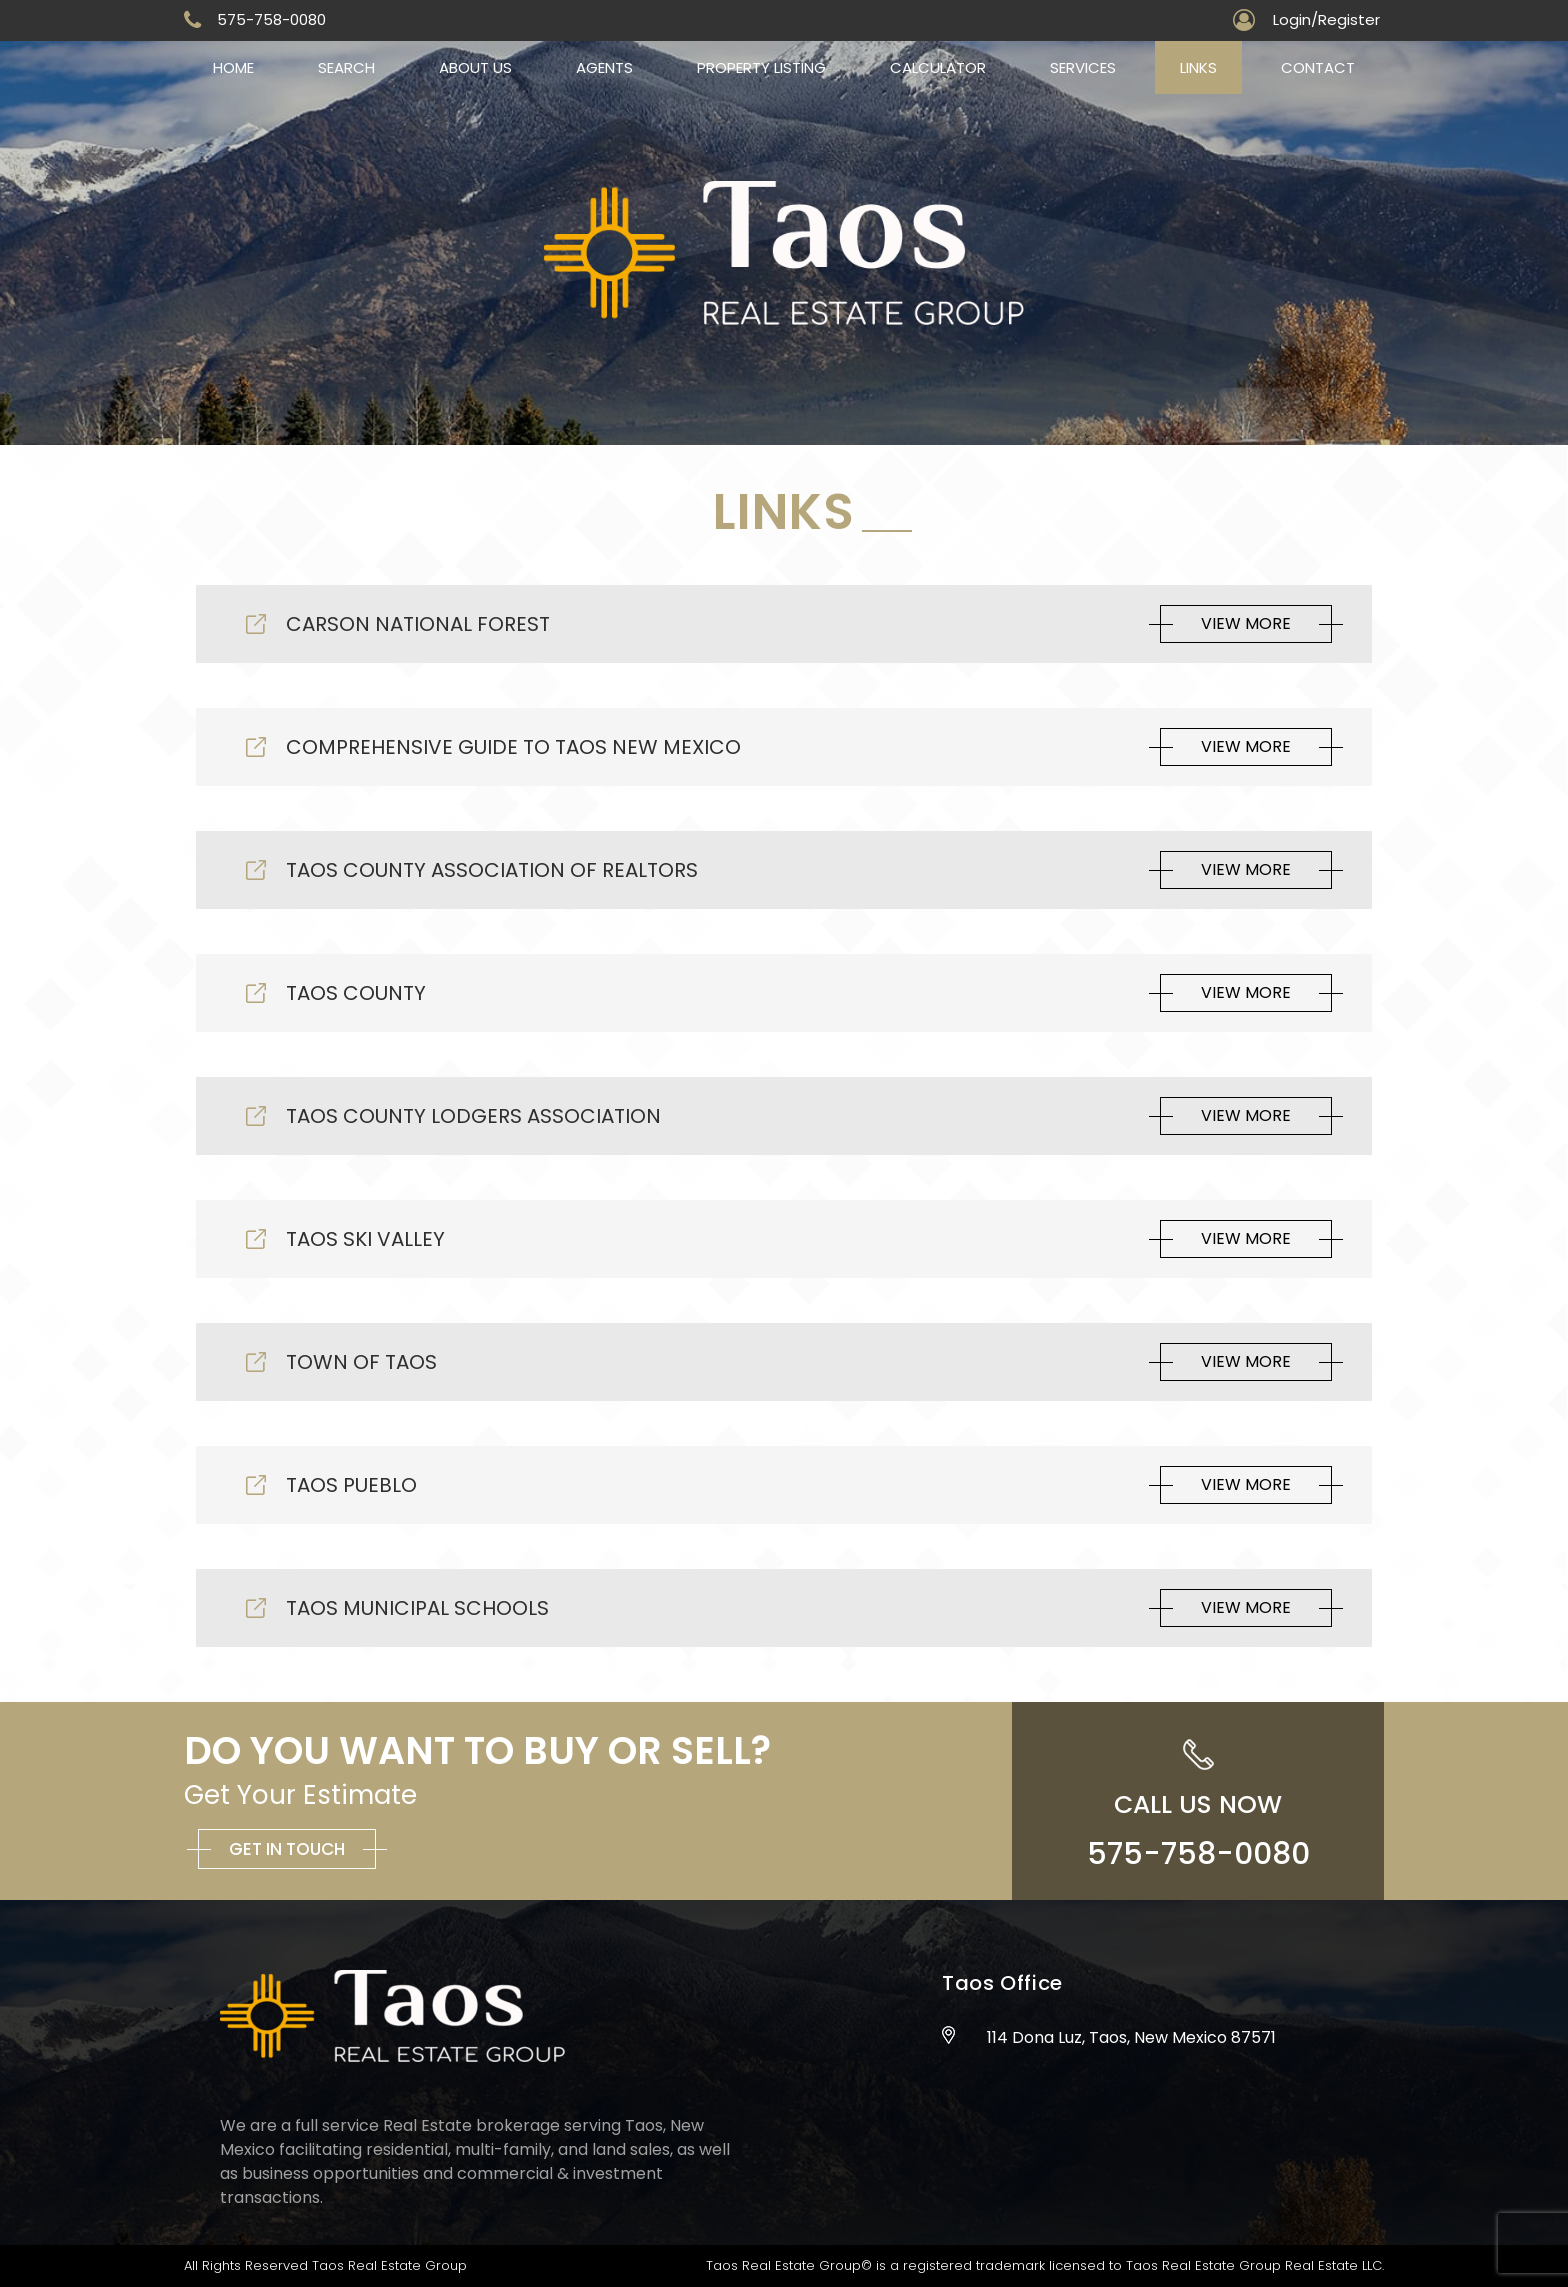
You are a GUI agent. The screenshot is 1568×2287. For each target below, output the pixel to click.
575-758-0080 (271, 19)
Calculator (938, 67)
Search (346, 67)
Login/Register (1326, 20)
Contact (1318, 67)
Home (233, 67)
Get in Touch (287, 1849)
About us (475, 67)
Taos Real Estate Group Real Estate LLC (1254, 2265)
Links (1198, 67)
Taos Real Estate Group (389, 2265)
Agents (604, 67)
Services (1083, 67)
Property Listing (761, 67)
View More (1246, 623)
